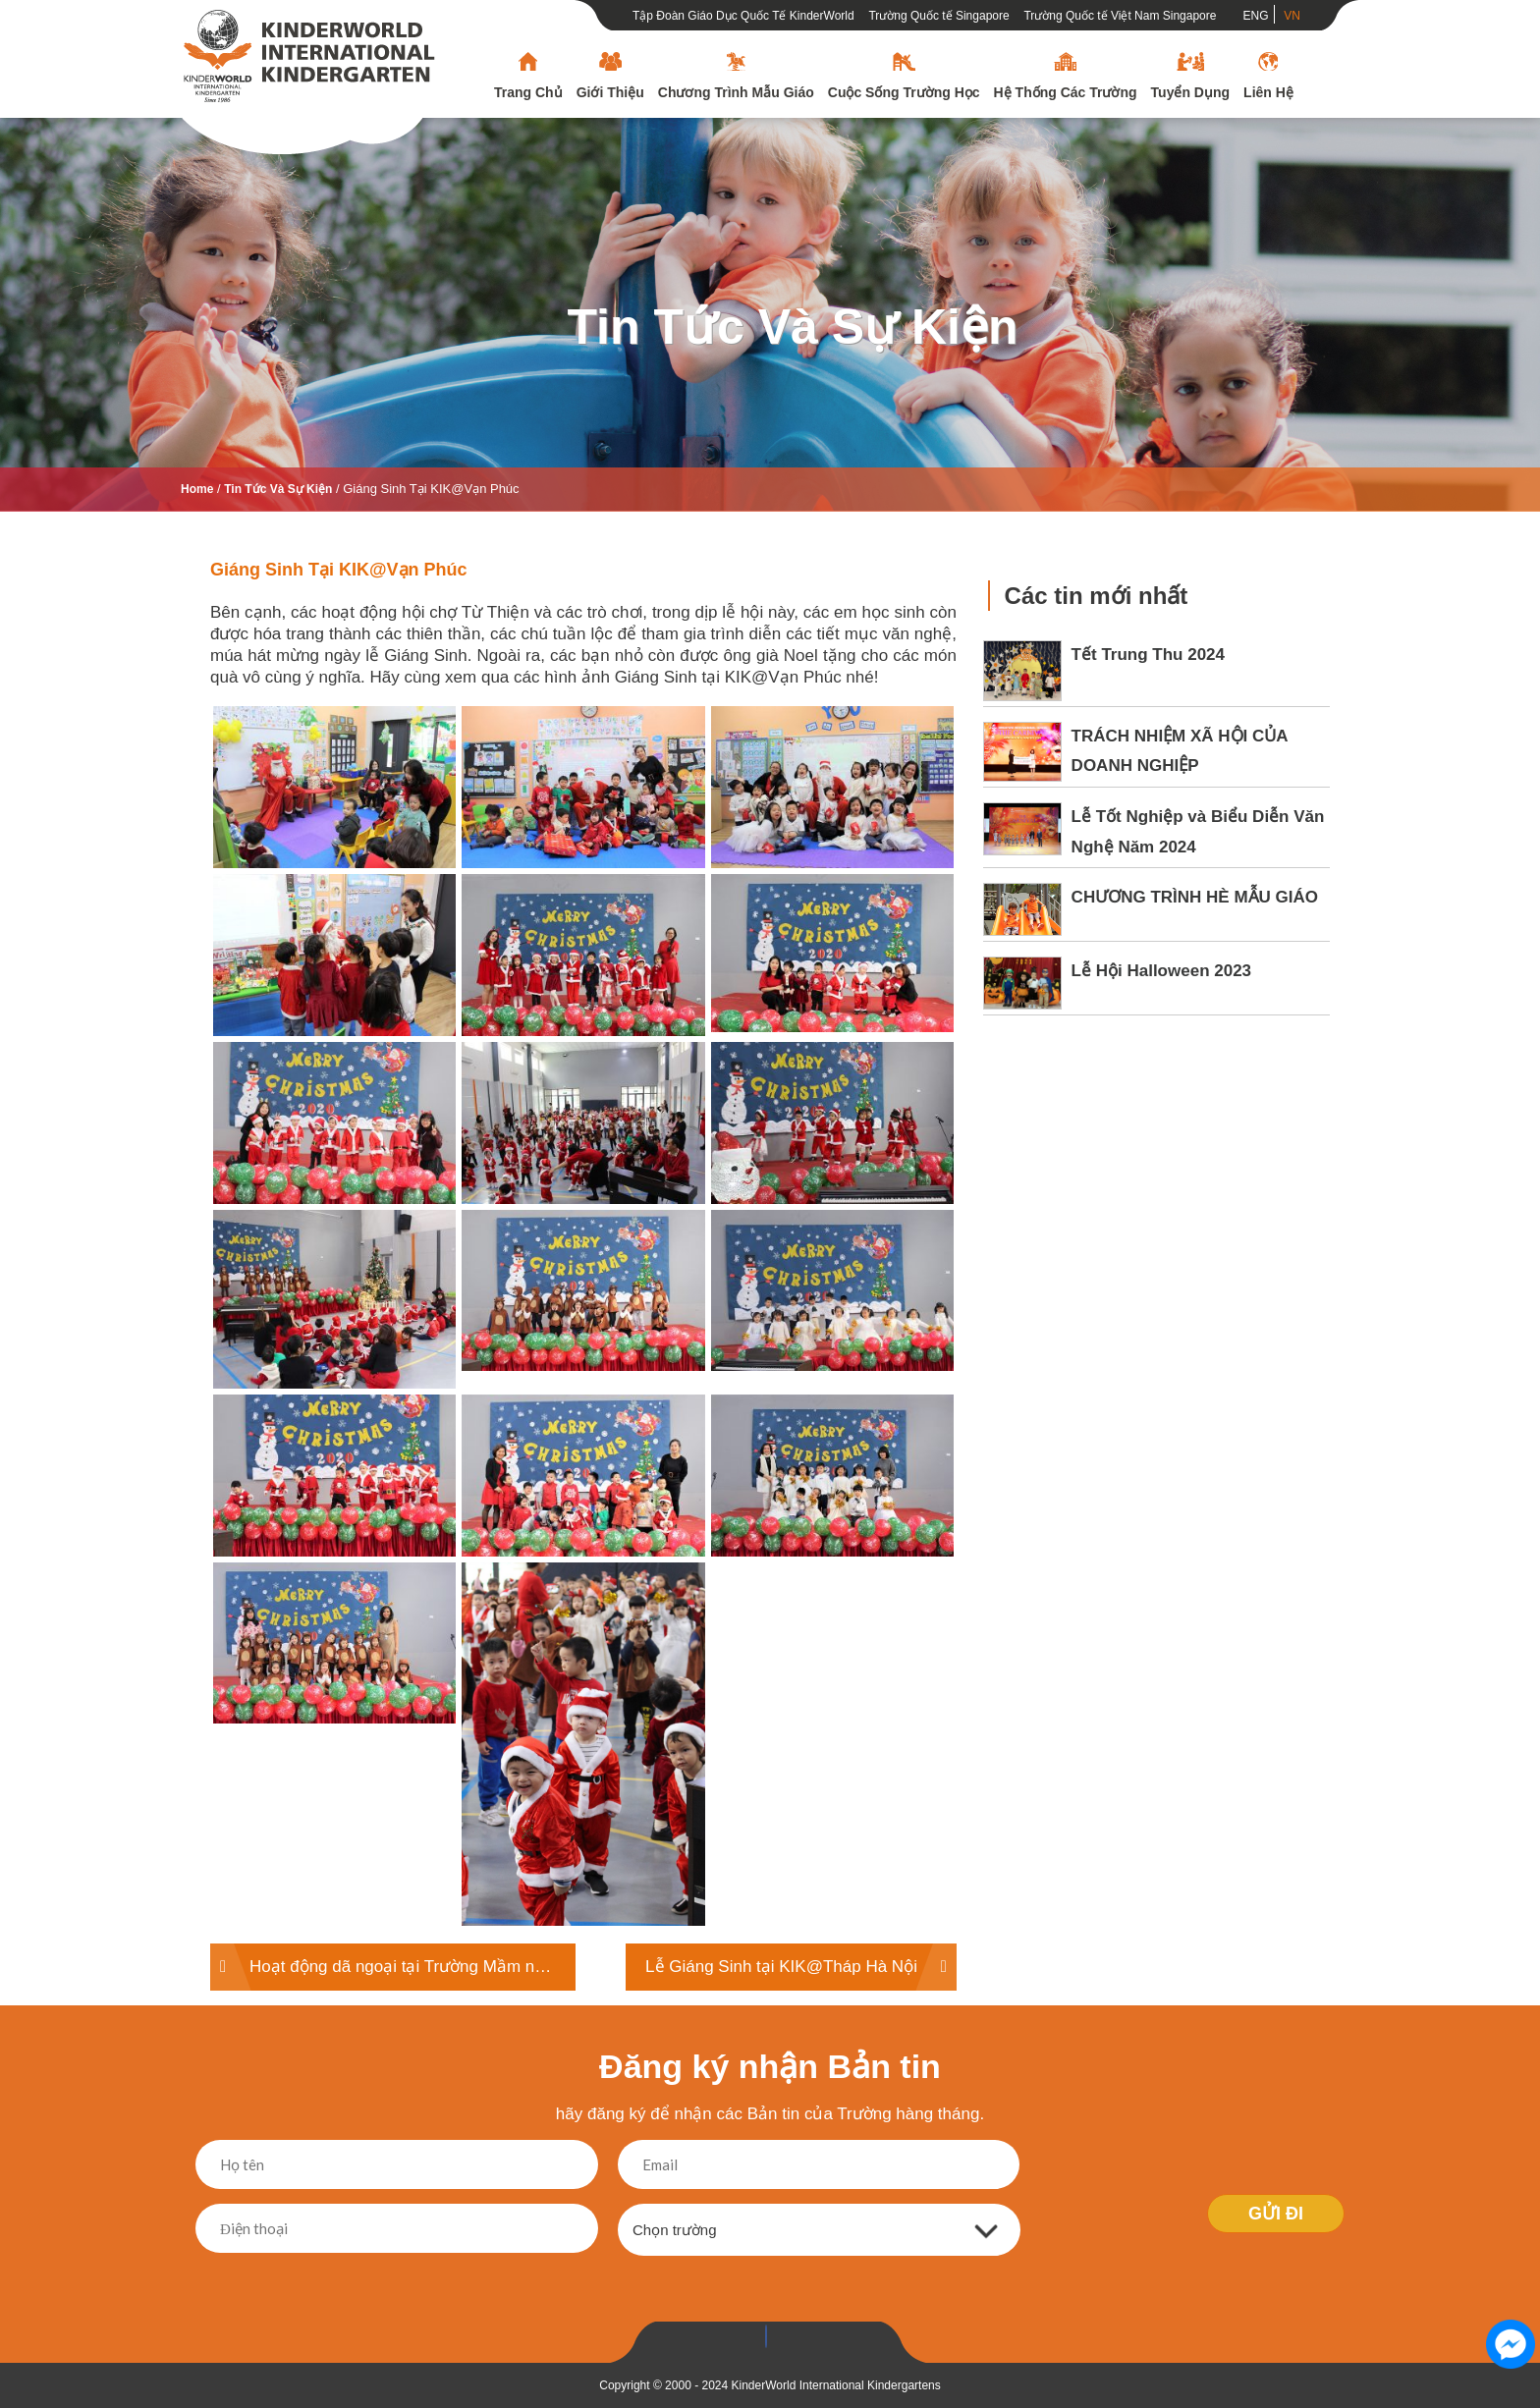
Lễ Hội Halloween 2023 (1161, 970)
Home (197, 489)
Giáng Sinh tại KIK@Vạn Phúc (339, 569)
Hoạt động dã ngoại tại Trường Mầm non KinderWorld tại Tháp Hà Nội (412, 1966)
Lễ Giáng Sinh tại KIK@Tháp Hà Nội (781, 1966)
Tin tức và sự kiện (792, 327)
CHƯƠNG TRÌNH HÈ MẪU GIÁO (1195, 897)
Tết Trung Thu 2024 (1148, 654)
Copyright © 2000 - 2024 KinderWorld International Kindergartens (770, 2385)
